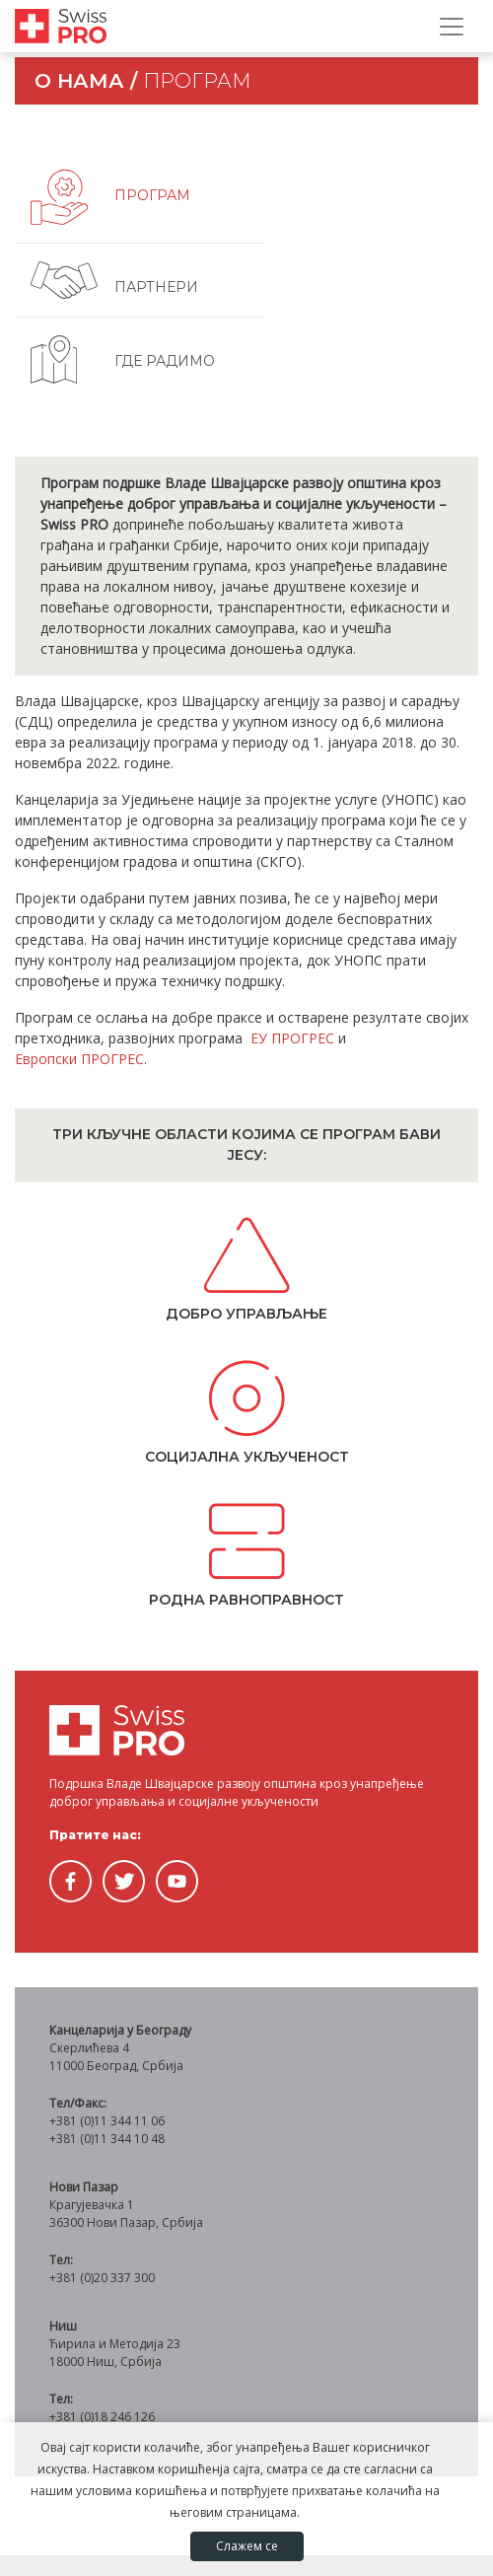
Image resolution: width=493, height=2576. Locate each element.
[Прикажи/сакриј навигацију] (451, 26)
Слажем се (247, 2546)
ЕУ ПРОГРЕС (292, 1038)
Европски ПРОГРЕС (79, 1058)
